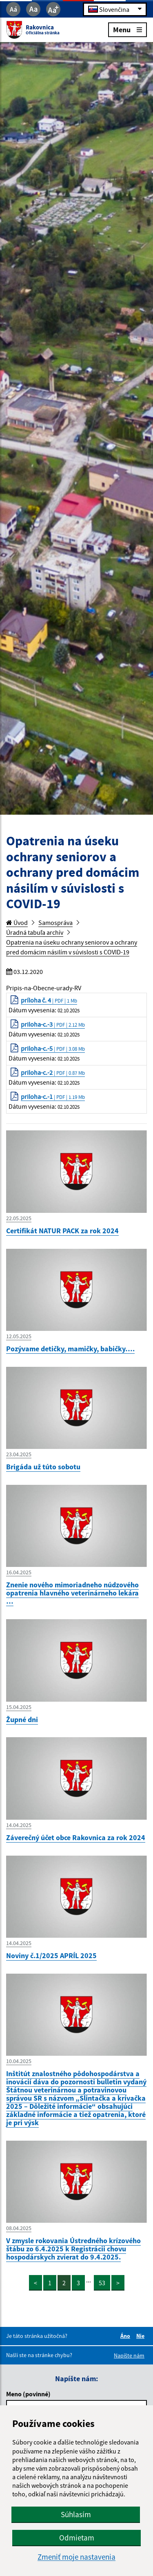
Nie (141, 2336)
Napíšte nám (129, 2355)
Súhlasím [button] (76, 2514)
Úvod (17, 922)
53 (102, 2283)
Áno (126, 2336)
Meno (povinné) (28, 2394)
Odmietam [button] (76, 2538)
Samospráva (55, 922)
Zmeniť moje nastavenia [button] (76, 2557)
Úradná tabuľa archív (34, 932)
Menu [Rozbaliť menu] (127, 29)
